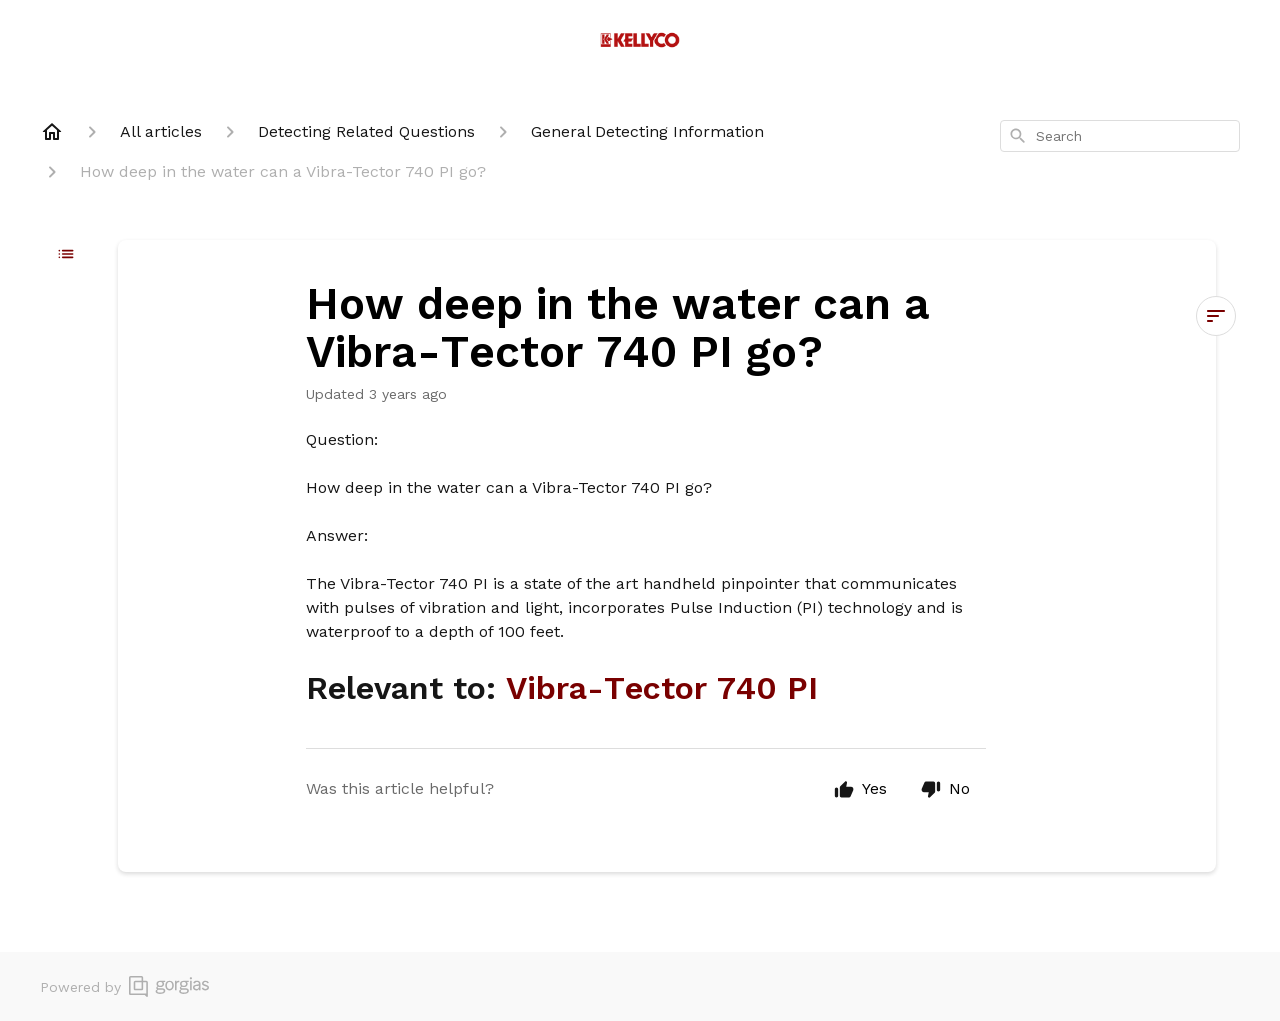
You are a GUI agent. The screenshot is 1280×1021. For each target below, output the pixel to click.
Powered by (124, 986)
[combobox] (1120, 136)
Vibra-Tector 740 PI (662, 688)
